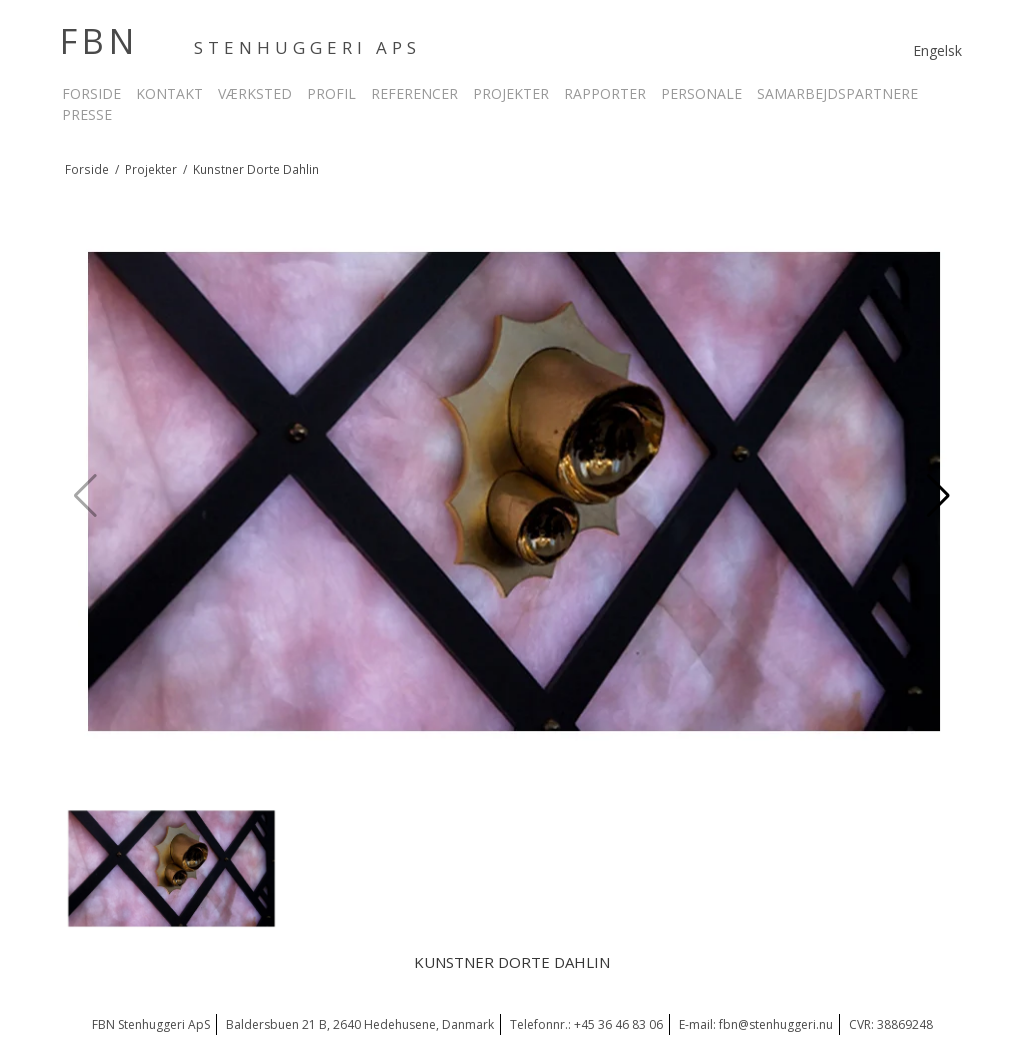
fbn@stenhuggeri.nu (776, 1024)
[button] (938, 496)
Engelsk (937, 50)
